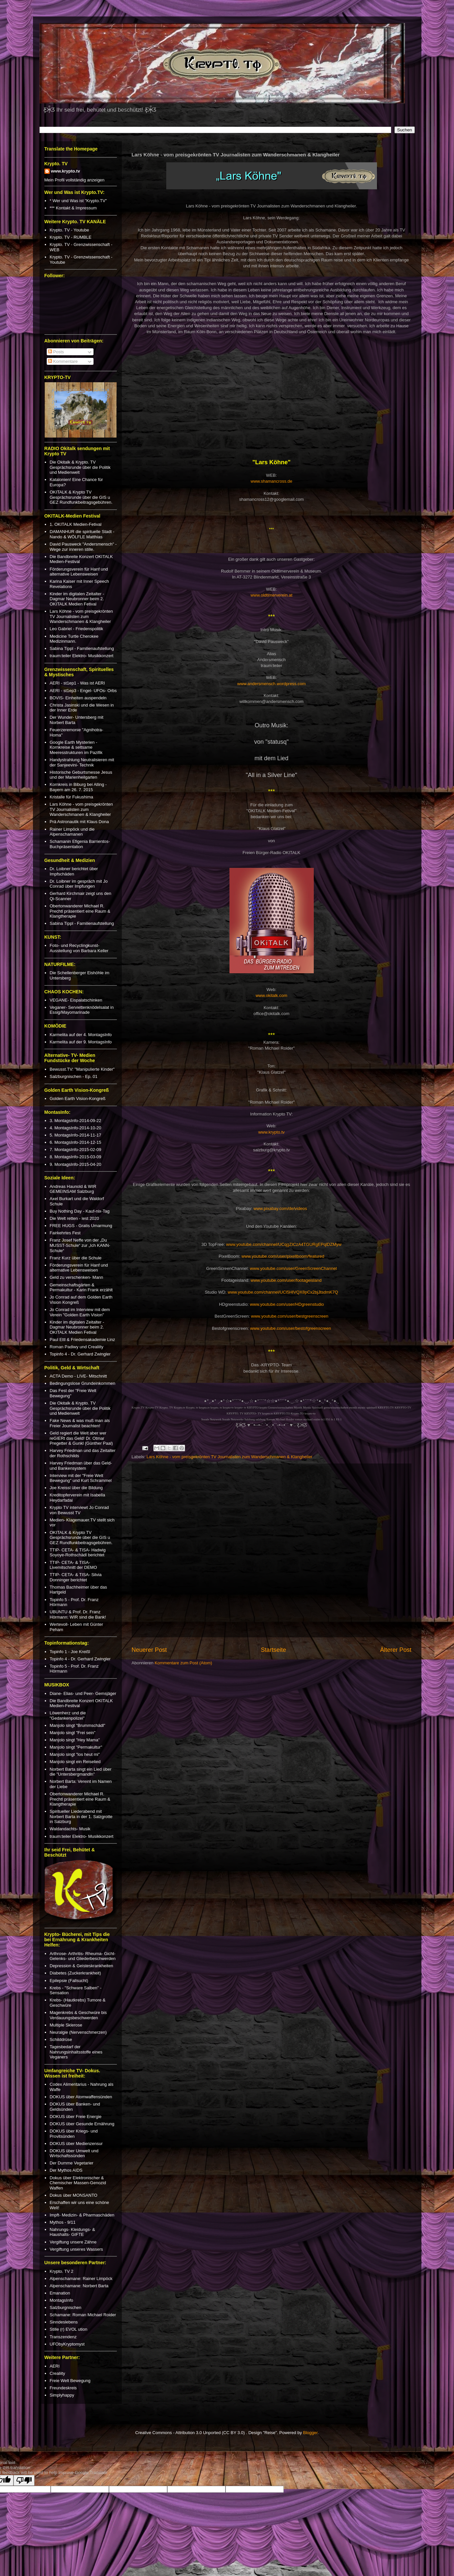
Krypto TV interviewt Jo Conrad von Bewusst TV (79, 1510)
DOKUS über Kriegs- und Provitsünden (74, 2134)
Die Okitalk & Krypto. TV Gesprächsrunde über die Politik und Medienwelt (80, 467)
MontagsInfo (61, 2300)
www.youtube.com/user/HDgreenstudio (287, 1304)
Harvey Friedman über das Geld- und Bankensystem (81, 1466)
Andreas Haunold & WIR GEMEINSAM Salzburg (73, 1189)
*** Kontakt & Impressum (73, 207)
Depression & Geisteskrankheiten (81, 1965)
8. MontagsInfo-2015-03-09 (75, 1156)
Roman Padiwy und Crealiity (76, 1346)
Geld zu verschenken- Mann (76, 1277)
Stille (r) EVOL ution (68, 2329)
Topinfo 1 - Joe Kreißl (70, 1651)
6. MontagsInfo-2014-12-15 (75, 1142)
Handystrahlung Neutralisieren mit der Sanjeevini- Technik (82, 762)
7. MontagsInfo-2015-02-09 (75, 1149)
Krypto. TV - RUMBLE (71, 237)
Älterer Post (395, 1650)
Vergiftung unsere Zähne (73, 2242)
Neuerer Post (149, 1650)
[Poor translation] (24, 2480)
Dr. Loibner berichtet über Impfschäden (74, 871)
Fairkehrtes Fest (65, 1232)
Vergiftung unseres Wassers (76, 2249)
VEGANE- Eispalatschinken (76, 1000)
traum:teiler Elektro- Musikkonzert (82, 655)
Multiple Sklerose (66, 2025)
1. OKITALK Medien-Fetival (75, 524)
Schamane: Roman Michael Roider (83, 2314)
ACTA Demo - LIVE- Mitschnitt (78, 1376)
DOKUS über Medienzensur (76, 2143)
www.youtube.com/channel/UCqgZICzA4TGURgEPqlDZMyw (283, 1244)
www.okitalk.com (271, 995)
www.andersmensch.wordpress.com (271, 683)
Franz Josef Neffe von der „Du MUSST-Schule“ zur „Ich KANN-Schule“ (80, 1245)
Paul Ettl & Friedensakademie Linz (82, 1339)
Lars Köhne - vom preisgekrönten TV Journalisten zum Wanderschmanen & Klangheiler (229, 1456)
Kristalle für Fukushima (71, 796)
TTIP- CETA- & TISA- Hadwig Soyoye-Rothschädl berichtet (78, 1552)
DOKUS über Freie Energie (76, 2116)
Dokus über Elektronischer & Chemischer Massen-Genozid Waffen (78, 2182)
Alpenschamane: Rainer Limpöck (81, 2278)
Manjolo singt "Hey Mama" (75, 1739)
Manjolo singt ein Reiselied (75, 1761)
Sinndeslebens (64, 2322)
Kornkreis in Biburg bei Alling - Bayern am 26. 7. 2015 (78, 787)
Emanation (60, 2293)
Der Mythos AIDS (66, 2170)
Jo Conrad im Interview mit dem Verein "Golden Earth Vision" (80, 1312)
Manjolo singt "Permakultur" (76, 1747)
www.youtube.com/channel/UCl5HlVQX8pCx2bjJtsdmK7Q (283, 1292)
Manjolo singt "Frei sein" (72, 1732)
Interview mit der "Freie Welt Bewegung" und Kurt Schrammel (81, 1478)
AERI (55, 2366)
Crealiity (57, 2373)
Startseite (273, 1650)
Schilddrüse (61, 2039)
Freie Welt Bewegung (70, 2380)
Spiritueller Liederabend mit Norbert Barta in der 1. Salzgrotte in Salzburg (81, 1816)
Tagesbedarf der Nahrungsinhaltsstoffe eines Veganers (76, 2051)
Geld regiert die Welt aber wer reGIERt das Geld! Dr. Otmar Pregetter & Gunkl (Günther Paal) (81, 1438)
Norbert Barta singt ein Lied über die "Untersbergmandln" (81, 1772)
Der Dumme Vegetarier (71, 2162)
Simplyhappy (62, 2395)
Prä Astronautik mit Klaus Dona (79, 821)
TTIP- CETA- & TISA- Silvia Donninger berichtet (76, 1577)
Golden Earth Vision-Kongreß (78, 1098)
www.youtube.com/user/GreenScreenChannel (293, 1268)
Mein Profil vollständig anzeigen (74, 179)
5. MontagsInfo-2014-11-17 (75, 1135)
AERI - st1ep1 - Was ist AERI (77, 683)
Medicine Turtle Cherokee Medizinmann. (74, 639)
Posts (56, 351)
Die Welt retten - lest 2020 (74, 1218)
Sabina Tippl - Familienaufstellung (82, 648)
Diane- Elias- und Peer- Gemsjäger (83, 1693)
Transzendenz (63, 2336)
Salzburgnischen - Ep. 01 (73, 1076)
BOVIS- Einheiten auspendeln (78, 697)
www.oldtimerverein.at (271, 595)
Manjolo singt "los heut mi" (75, 1754)
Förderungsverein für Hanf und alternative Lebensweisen (79, 572)
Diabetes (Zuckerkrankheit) (75, 1973)
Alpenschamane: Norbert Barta (79, 2285)
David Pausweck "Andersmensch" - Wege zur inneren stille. (83, 547)
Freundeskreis (63, 2387)
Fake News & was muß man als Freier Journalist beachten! (80, 1423)
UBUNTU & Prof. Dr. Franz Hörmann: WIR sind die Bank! (78, 1614)
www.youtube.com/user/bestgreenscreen (289, 1316)
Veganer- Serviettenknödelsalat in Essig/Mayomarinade (82, 1010)
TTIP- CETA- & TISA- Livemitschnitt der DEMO (73, 1565)
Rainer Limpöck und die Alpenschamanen (72, 832)
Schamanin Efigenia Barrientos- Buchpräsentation (80, 844)
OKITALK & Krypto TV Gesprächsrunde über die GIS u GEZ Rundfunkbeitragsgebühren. (81, 497)
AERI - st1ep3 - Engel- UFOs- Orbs (83, 690)
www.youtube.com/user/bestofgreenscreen (290, 1328)
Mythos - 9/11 (63, 2222)
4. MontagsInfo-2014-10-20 (75, 1127)
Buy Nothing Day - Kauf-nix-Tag (80, 1211)
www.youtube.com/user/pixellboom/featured (282, 1256)
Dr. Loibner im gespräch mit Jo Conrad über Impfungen (79, 884)
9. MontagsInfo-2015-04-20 (75, 1164)
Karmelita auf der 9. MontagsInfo (81, 1041)
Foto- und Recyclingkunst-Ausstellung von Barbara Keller (79, 948)
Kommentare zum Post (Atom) (183, 1662)
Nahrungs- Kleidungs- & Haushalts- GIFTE (72, 2232)
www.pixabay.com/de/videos (280, 1208)
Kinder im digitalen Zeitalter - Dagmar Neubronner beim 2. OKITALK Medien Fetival (77, 598)
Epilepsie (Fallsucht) (69, 1980)
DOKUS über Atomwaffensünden (81, 2096)
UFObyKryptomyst (67, 2344)
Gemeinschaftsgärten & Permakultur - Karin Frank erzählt (81, 1287)
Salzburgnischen (65, 2307)
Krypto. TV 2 (61, 2271)
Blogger (310, 2432)
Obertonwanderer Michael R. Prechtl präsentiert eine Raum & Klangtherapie (80, 911)
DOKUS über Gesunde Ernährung (82, 2123)
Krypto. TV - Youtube (69, 230)
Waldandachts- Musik (70, 1828)
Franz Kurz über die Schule (76, 1257)
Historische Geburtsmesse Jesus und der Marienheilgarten (81, 775)
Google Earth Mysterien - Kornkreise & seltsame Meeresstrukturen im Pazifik (76, 747)
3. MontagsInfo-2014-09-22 (75, 1120)
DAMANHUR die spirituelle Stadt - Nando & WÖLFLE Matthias (82, 534)
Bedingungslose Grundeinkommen (82, 1383)
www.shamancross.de (271, 481)
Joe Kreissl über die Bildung (76, 1487)
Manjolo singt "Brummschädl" (77, 1725)
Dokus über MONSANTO (73, 2195)
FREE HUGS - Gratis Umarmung (81, 1225)
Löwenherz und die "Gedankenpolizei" (68, 1715)
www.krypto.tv (271, 1132)
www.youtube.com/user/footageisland (286, 1280)
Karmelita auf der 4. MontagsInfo (81, 1034)
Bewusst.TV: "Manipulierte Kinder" (82, 1069)
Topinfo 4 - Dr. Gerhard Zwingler (80, 1354)
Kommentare (63, 361)
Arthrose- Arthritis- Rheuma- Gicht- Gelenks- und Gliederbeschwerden (83, 1956)
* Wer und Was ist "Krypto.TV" (78, 200)
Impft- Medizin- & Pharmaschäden (82, 2215)
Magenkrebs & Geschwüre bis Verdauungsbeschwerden (78, 2015)
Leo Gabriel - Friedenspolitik (76, 628)
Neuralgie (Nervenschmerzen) (78, 2032)
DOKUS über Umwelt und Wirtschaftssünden (74, 2153)
